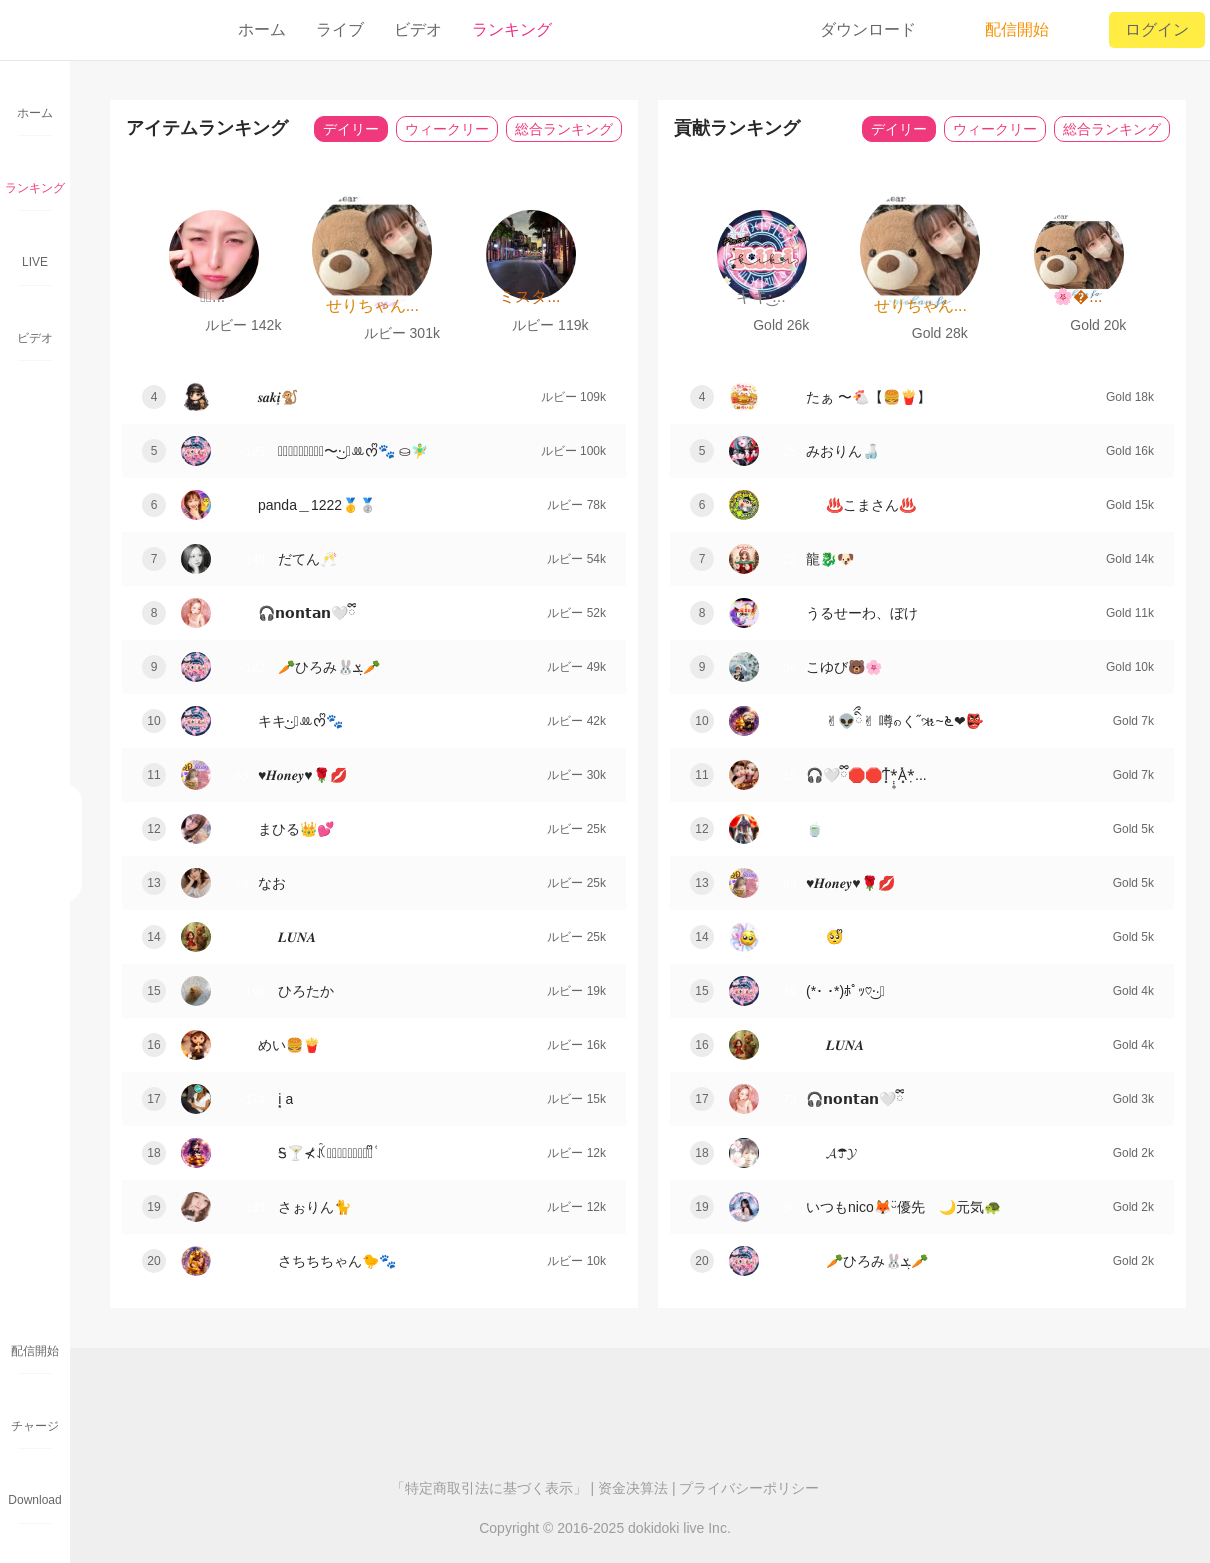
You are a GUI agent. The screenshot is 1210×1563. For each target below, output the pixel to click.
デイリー (351, 129)
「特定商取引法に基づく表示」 (489, 1488)
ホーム (262, 29)
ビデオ (418, 29)
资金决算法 (633, 1488)
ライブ (340, 29)
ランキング (512, 29)
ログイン (1157, 29)
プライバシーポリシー (749, 1488)
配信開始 (1003, 30)
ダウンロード (868, 29)
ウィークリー (447, 129)
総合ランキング (564, 129)
